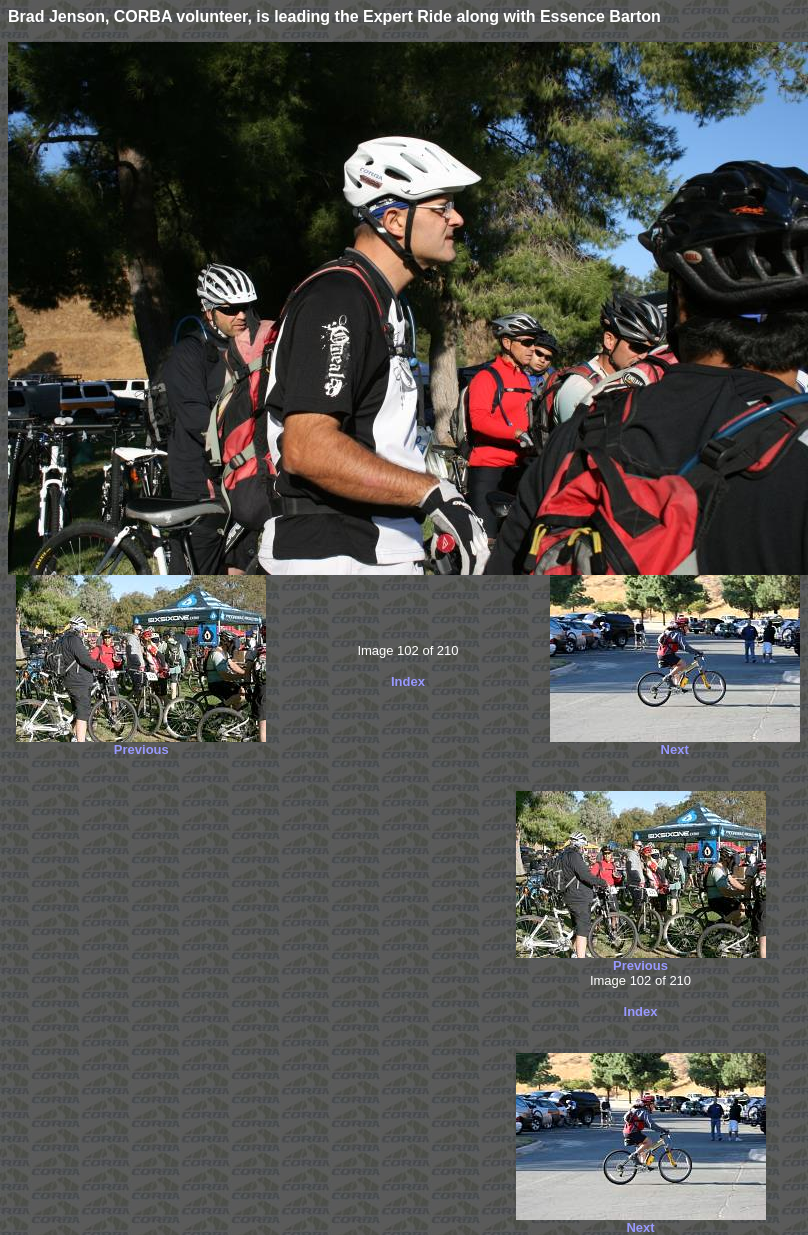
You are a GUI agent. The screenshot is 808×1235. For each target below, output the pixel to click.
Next (675, 749)
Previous (141, 749)
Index (408, 681)
